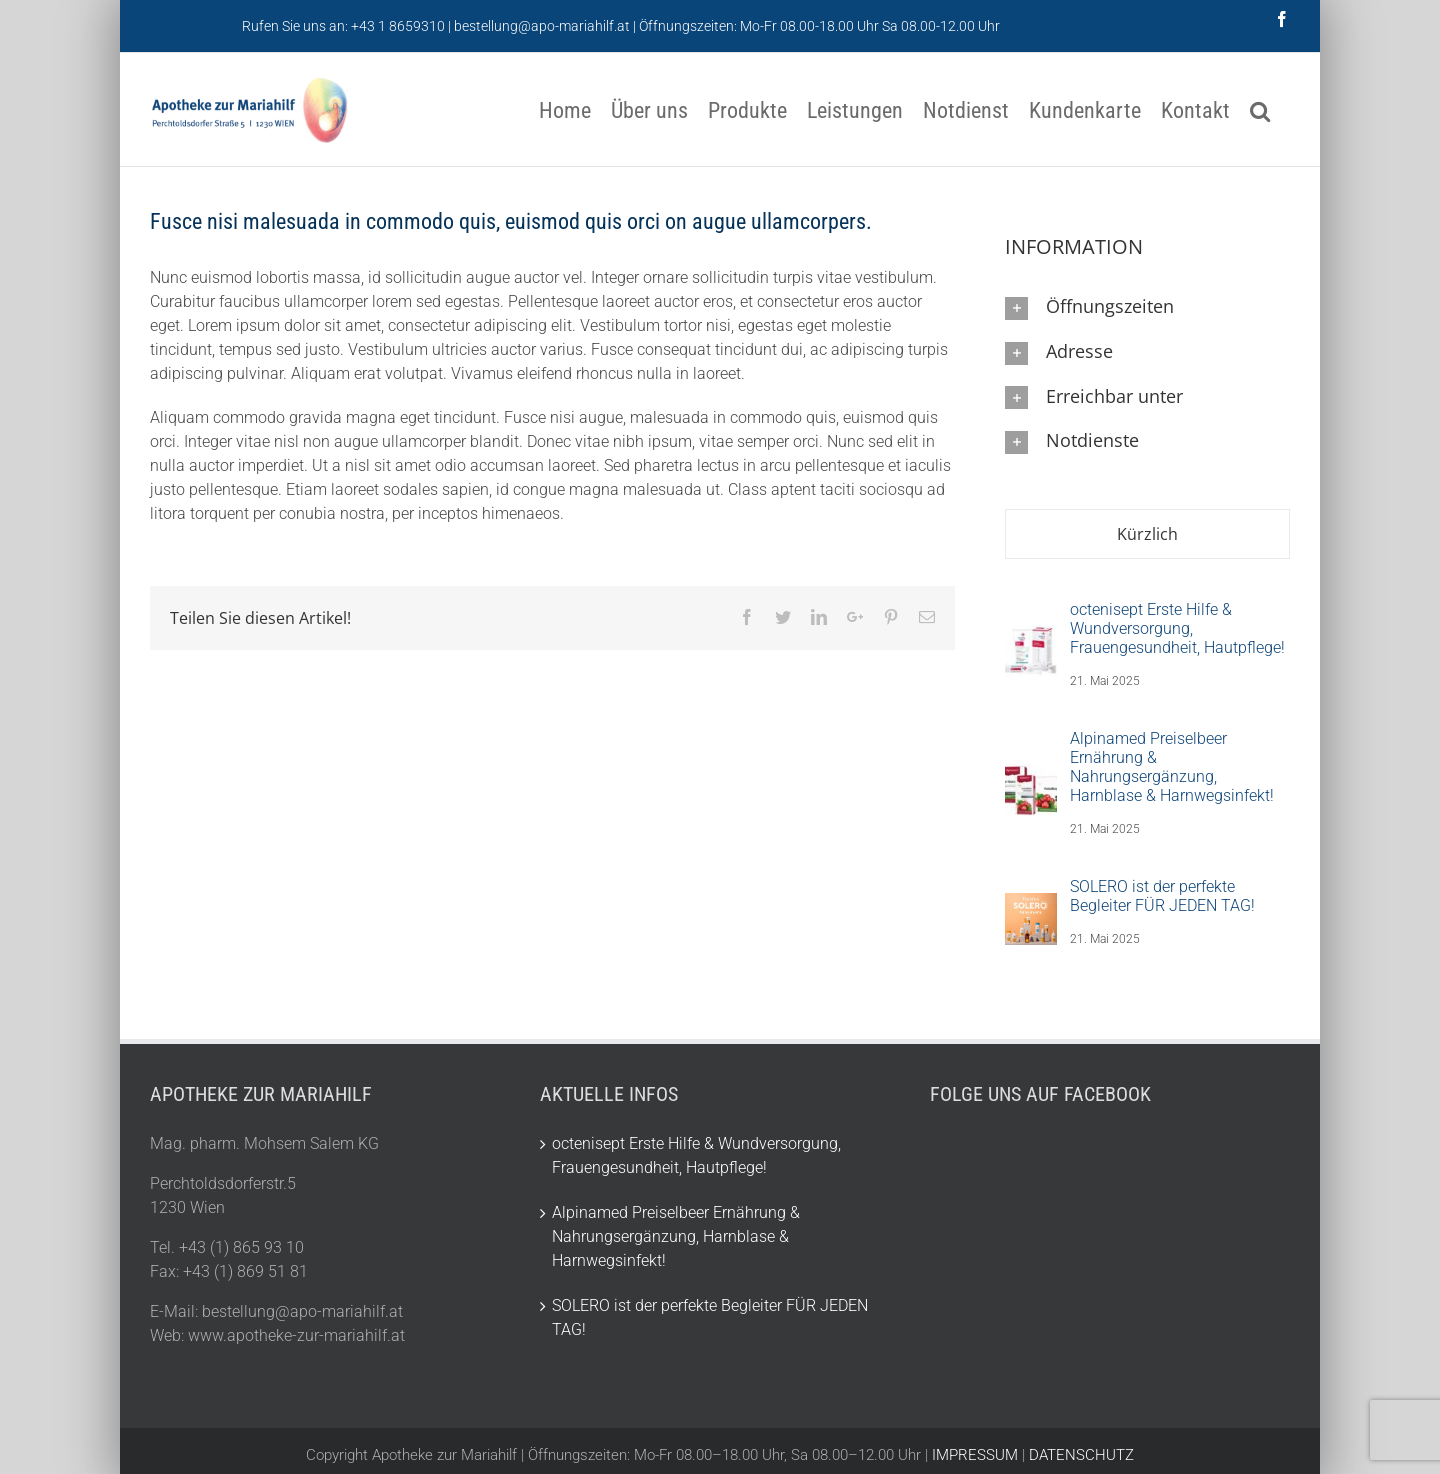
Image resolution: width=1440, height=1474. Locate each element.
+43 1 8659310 (398, 26)
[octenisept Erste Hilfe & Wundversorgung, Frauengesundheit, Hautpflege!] (1031, 646)
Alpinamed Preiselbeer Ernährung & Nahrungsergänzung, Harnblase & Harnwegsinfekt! (1172, 767)
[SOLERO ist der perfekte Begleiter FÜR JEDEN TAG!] (1031, 914)
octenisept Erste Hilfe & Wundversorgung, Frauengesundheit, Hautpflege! (1177, 628)
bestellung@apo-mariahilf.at (542, 26)
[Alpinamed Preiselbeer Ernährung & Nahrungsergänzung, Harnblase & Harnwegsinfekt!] (1031, 785)
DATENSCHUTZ (1079, 1455)
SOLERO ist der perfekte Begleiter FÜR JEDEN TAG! (1162, 896)
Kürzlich (1147, 534)
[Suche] (1260, 109)
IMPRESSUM (975, 1455)
